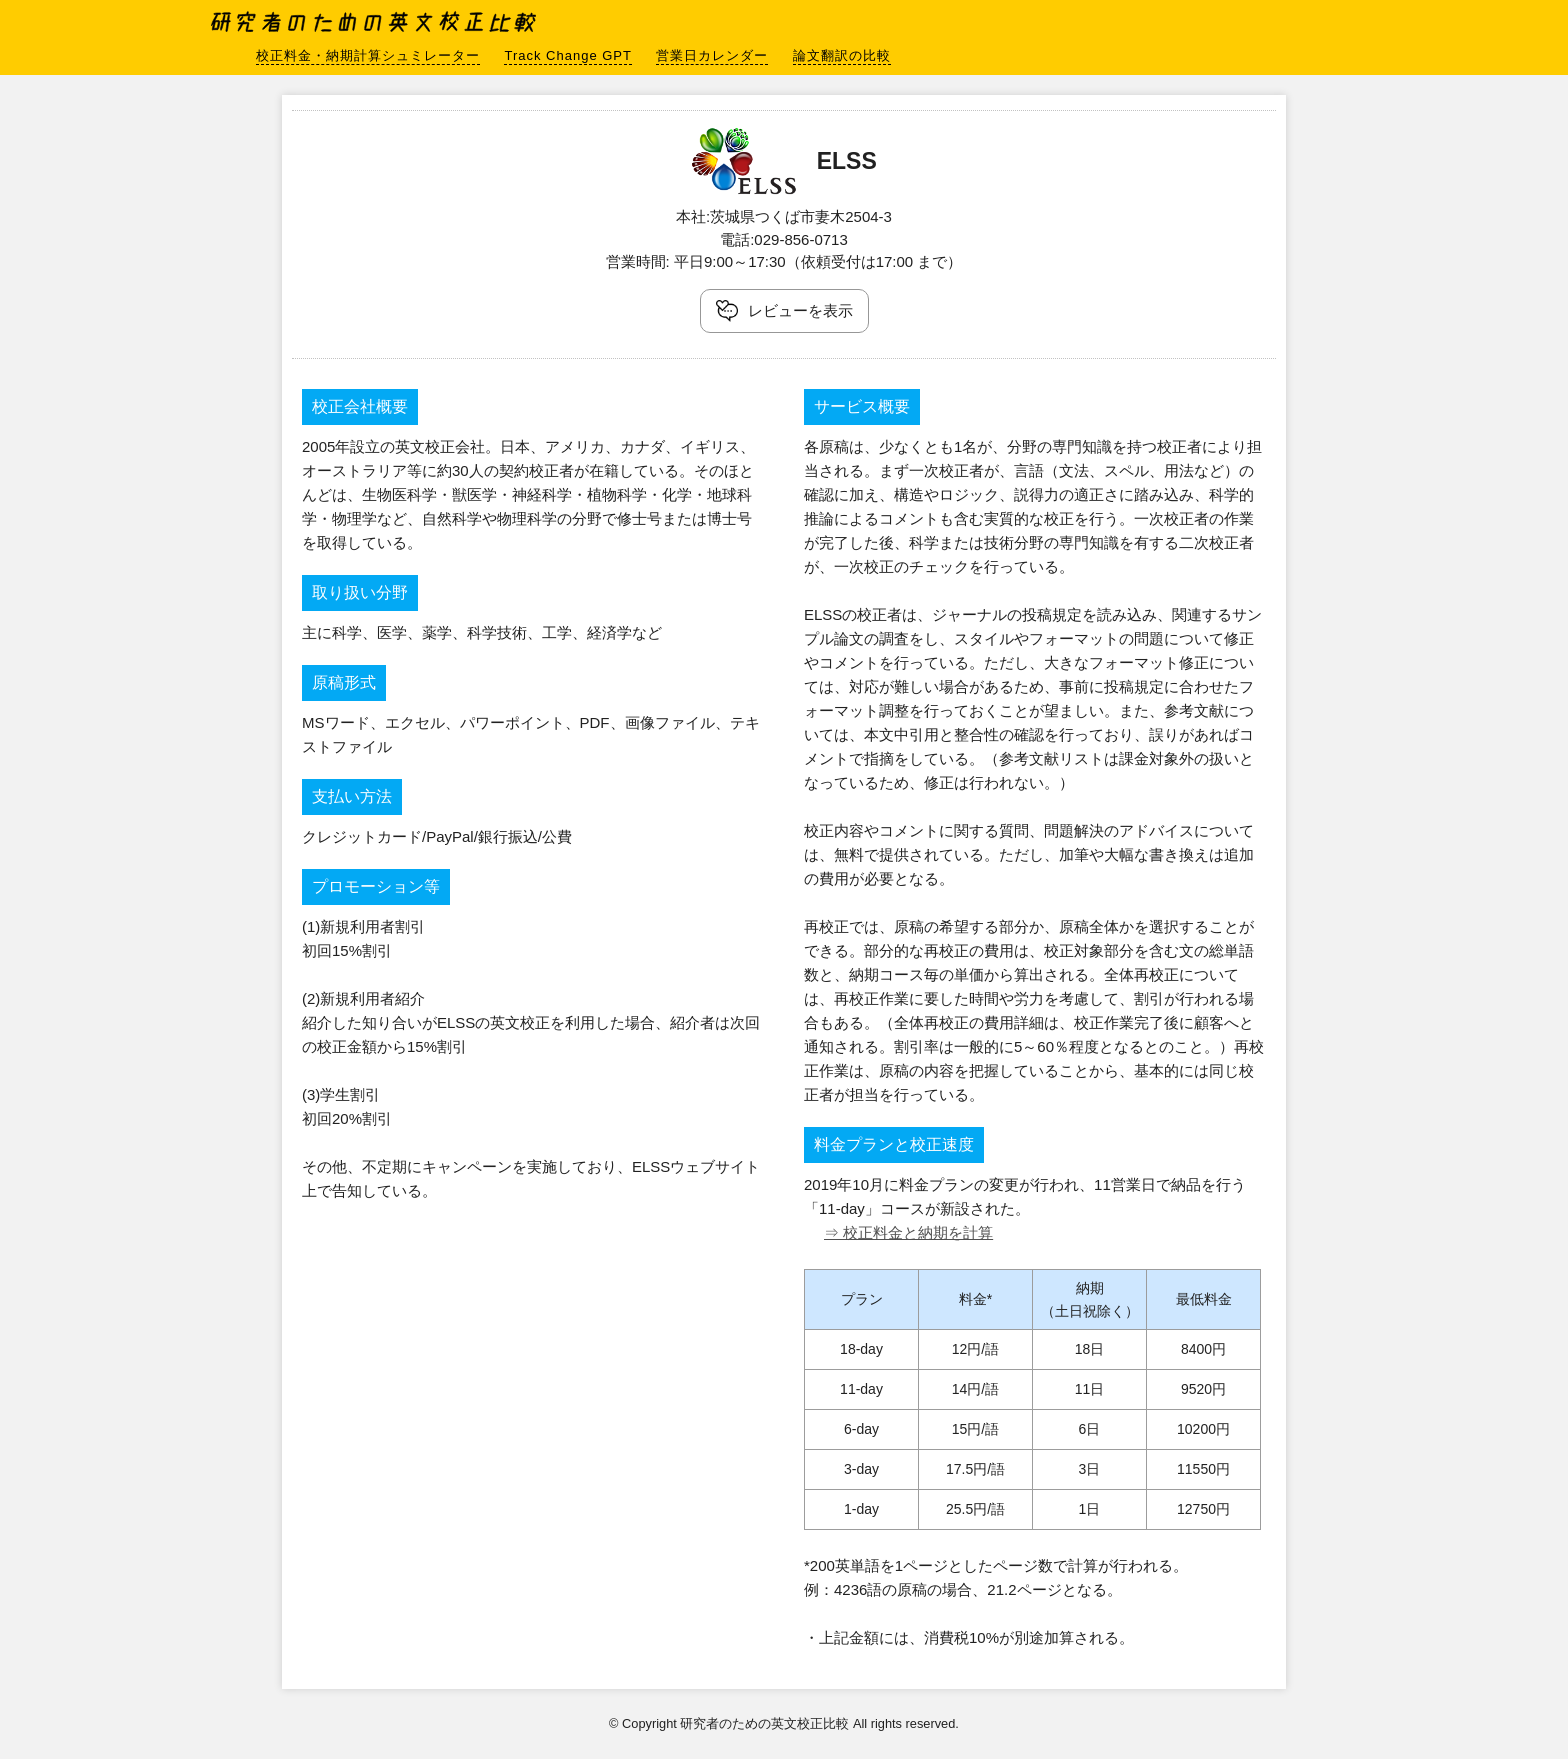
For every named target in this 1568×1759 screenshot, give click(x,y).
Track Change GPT (568, 56)
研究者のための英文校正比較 (376, 21)
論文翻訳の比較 (842, 56)
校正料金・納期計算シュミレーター (368, 56)
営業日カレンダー (712, 56)
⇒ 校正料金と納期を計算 (908, 1232)
